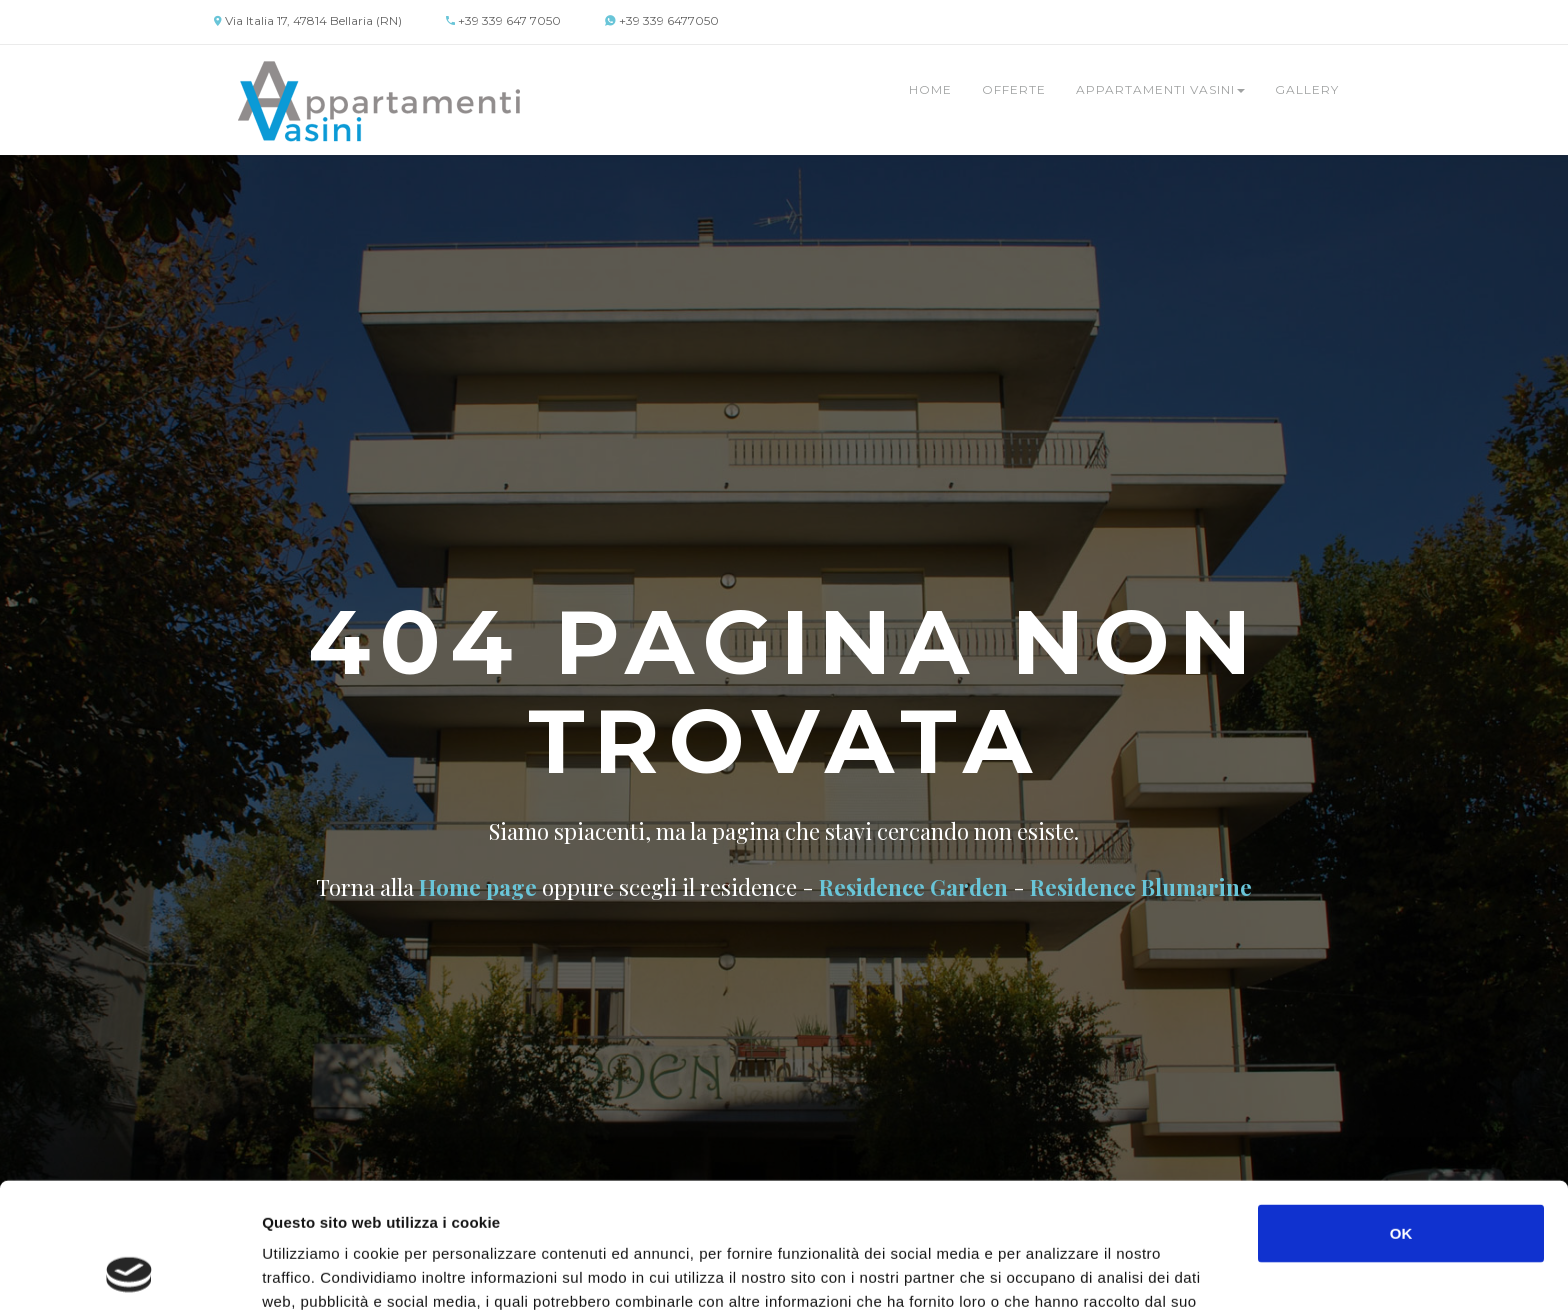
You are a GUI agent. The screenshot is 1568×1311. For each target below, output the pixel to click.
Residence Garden (913, 887)
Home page (478, 887)
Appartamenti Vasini (1160, 89)
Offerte (1014, 89)
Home (930, 89)
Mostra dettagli (1062, 1271)
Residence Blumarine (1141, 887)
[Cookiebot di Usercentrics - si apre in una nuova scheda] (129, 1272)
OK (1401, 1114)
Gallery (1307, 89)
